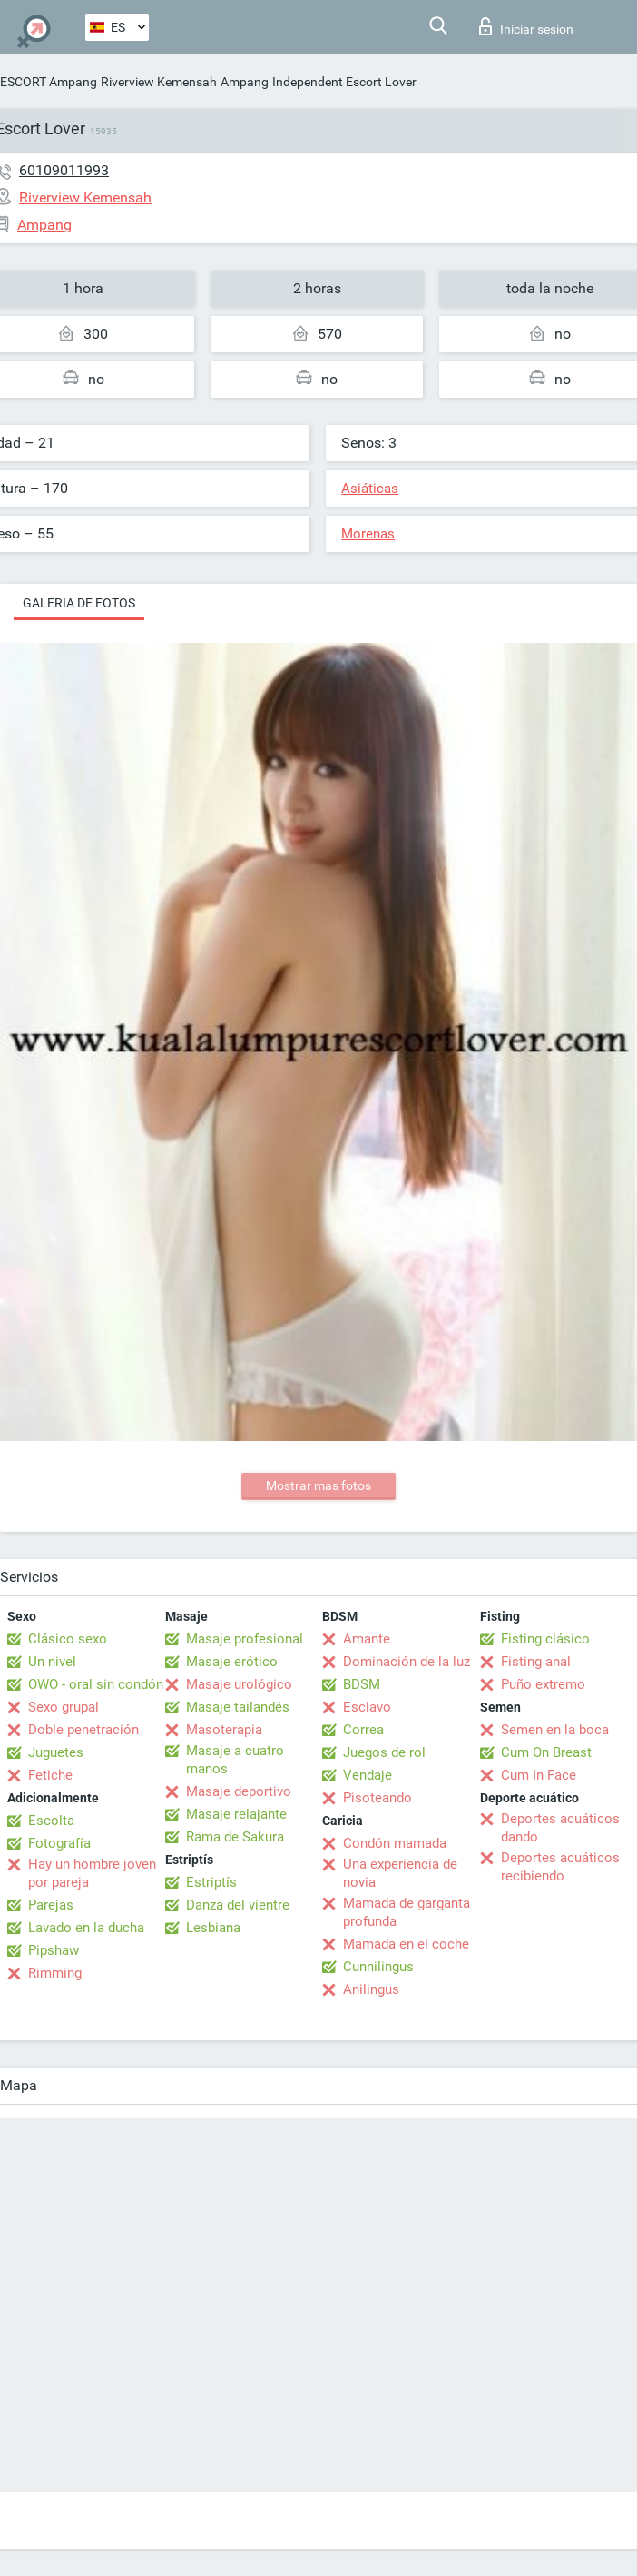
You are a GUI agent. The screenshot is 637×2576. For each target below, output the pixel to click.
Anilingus (371, 1989)
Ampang (244, 81)
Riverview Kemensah (159, 81)
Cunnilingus (378, 1967)
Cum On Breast (546, 1752)
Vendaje (367, 1775)
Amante (366, 1639)
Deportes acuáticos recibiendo (560, 1867)
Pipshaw (53, 1950)
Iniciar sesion (526, 26)
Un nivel (52, 1661)
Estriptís (211, 1882)
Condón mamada (394, 1843)
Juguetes (55, 1752)
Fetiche (50, 1775)
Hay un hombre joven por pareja (92, 1873)
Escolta (51, 1820)
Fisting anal (536, 1661)
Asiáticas (369, 488)
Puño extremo (543, 1684)
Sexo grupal (63, 1707)
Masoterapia (224, 1730)
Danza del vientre (237, 1905)
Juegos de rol (384, 1752)
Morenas (368, 534)
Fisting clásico (545, 1639)
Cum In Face (538, 1775)
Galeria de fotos (79, 603)
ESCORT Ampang (48, 81)
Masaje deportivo (238, 1791)
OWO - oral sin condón (95, 1684)
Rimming (55, 1973)
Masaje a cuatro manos (235, 1759)
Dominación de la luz (406, 1661)
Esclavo (367, 1707)
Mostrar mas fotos (318, 1485)
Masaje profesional (244, 1639)
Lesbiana (213, 1928)
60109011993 (64, 170)
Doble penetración (83, 1730)
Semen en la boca (555, 1730)
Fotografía (59, 1843)
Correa (363, 1730)
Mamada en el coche (406, 1944)
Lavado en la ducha (86, 1928)
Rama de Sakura (235, 1837)
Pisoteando (377, 1798)
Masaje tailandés (237, 1707)
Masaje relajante (236, 1814)
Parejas (51, 1905)
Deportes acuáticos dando (560, 1828)
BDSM (361, 1684)
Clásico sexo (67, 1639)
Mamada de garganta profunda (406, 1912)
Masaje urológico (239, 1684)
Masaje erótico (232, 1661)
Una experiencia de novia (400, 1873)
